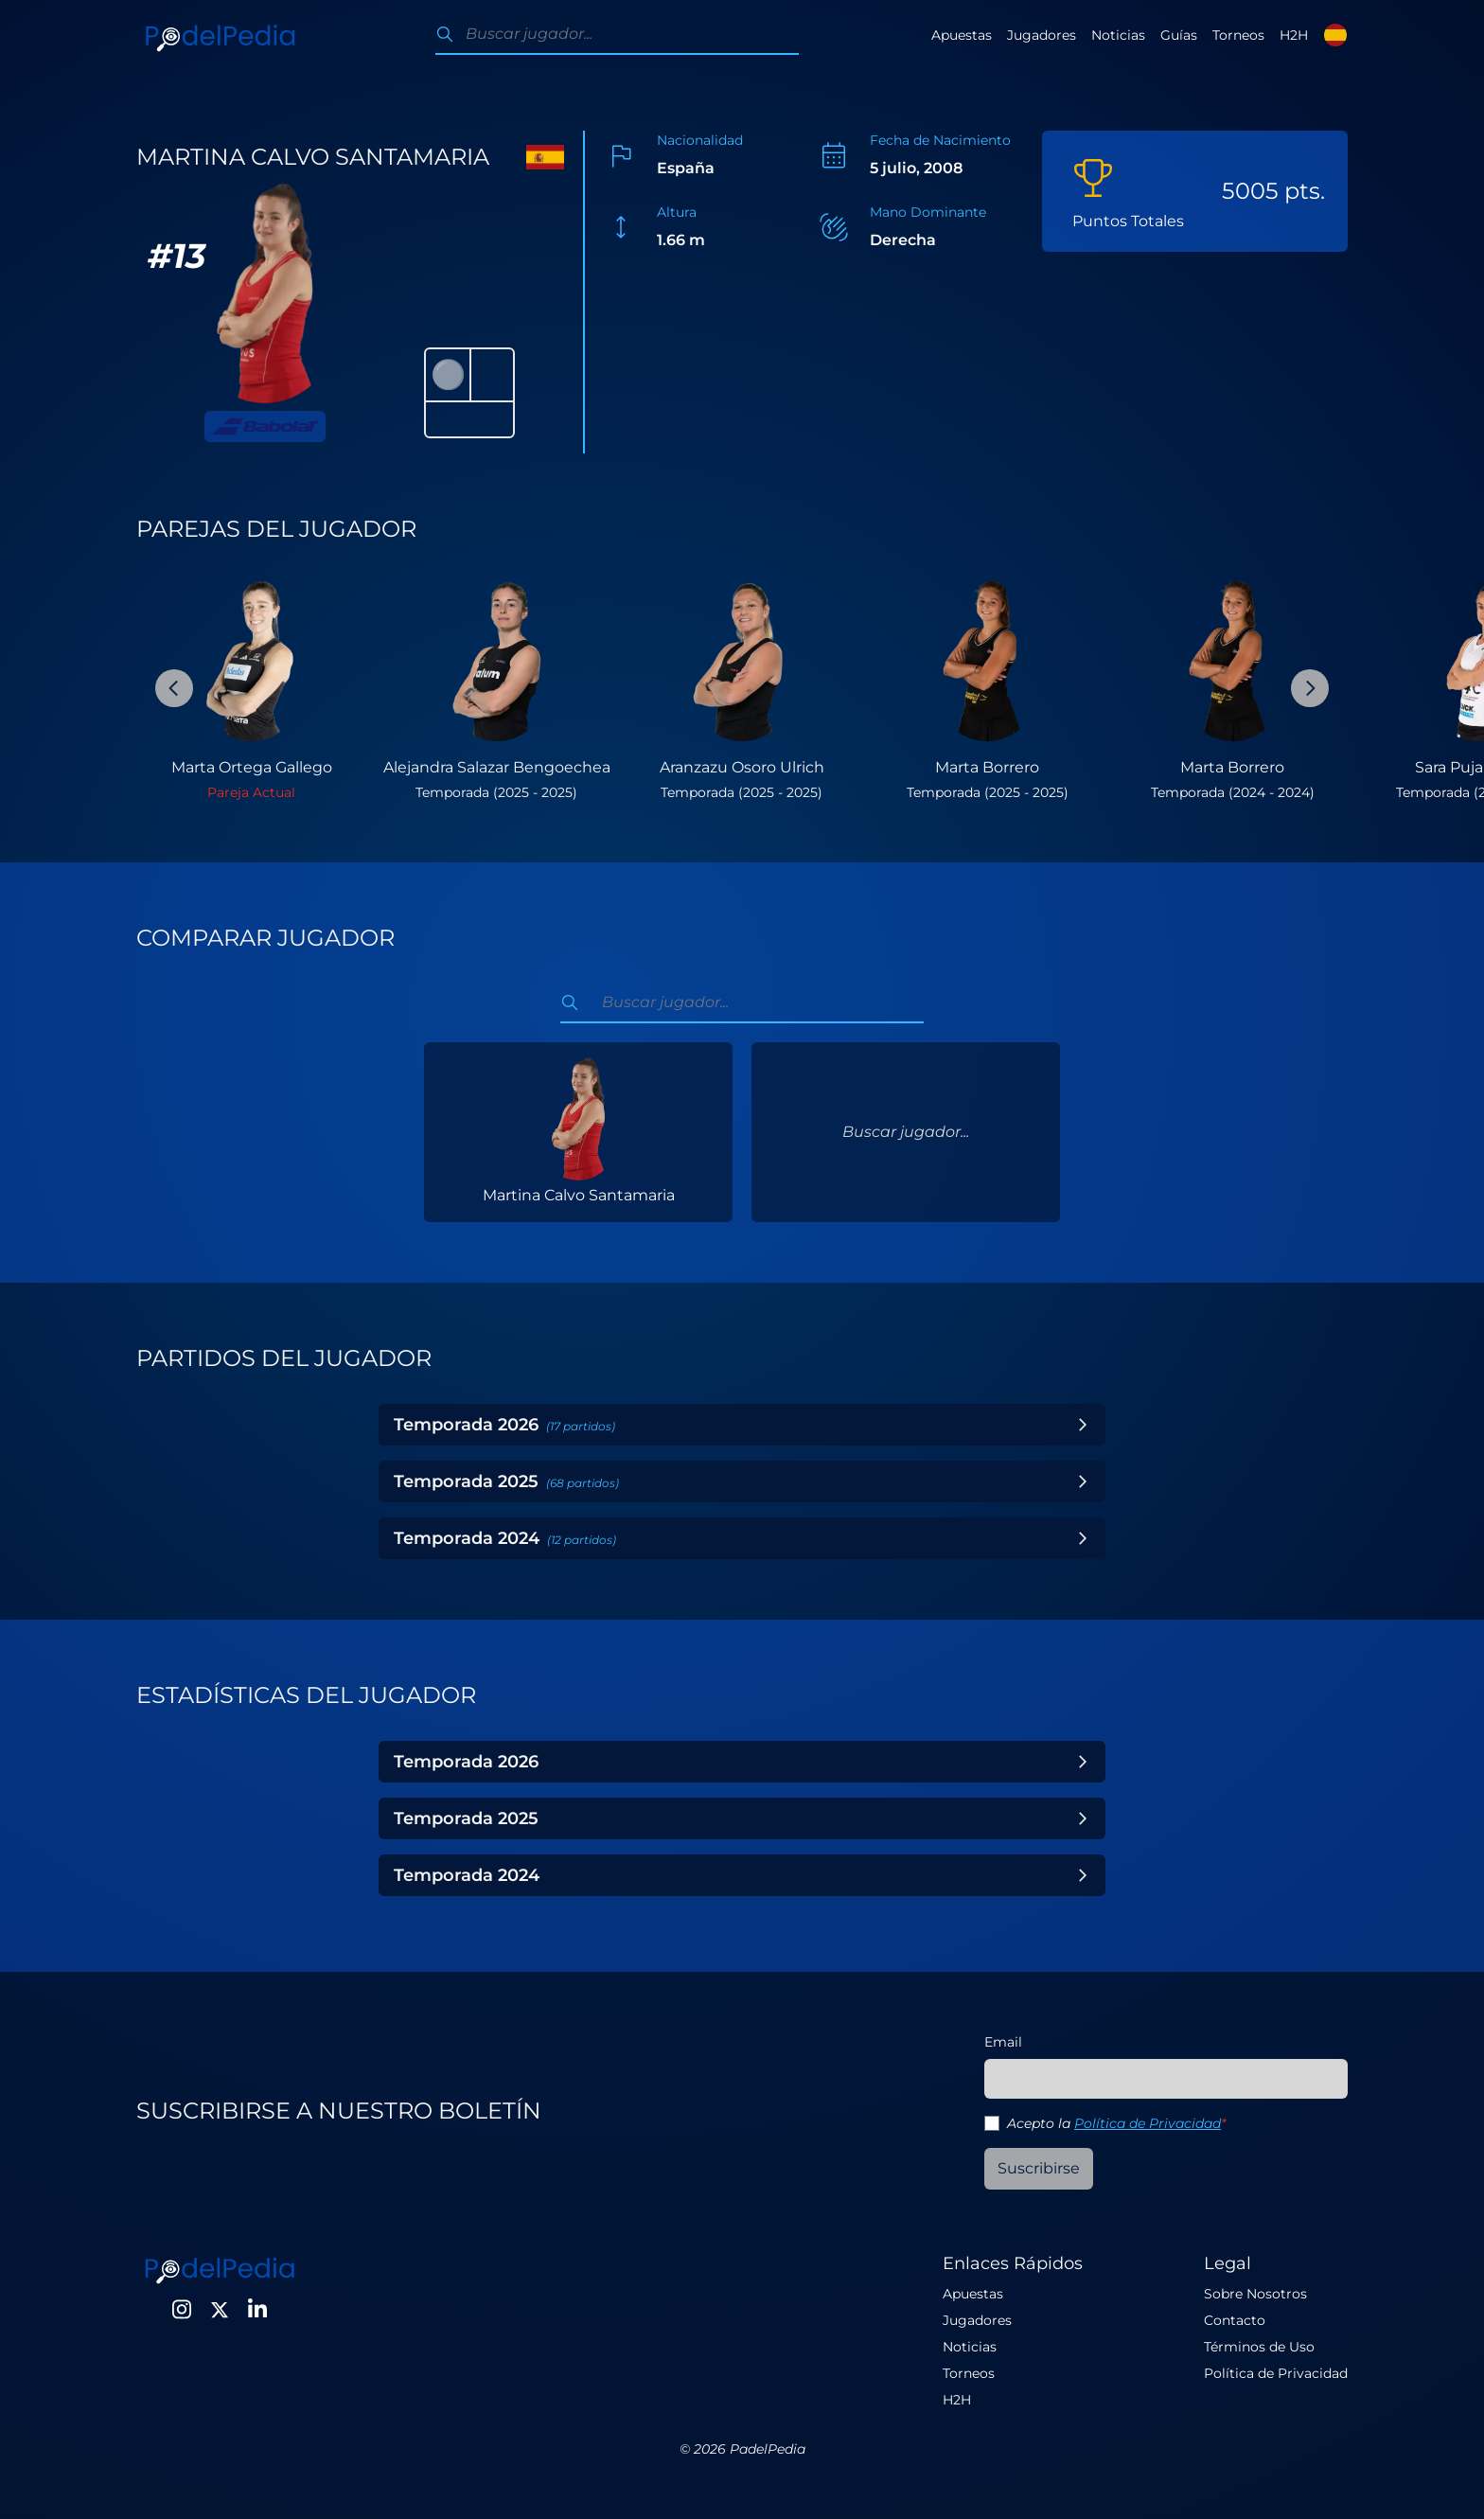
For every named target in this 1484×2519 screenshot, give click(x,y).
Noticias (1118, 35)
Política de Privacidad (1147, 2123)
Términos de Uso (1259, 2346)
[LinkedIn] (257, 2309)
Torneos (1238, 35)
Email (1003, 2041)
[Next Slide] (1310, 688)
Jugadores (1041, 35)
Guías (1178, 35)
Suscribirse (1039, 2168)
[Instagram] (181, 2309)
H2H (1294, 35)
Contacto (1234, 2320)
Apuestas (961, 35)
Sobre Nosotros (1255, 2293)
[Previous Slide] (174, 688)
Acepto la (1116, 2123)
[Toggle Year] (1082, 1424)
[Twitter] (219, 2309)
